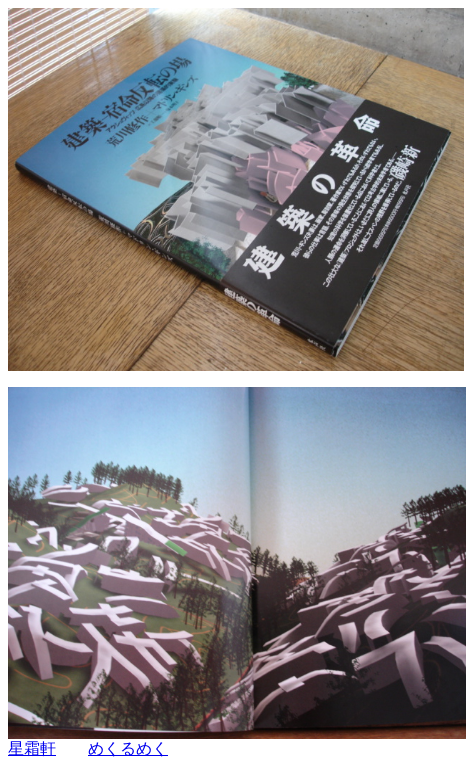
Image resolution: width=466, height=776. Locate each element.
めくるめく (128, 748)
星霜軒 (32, 748)
